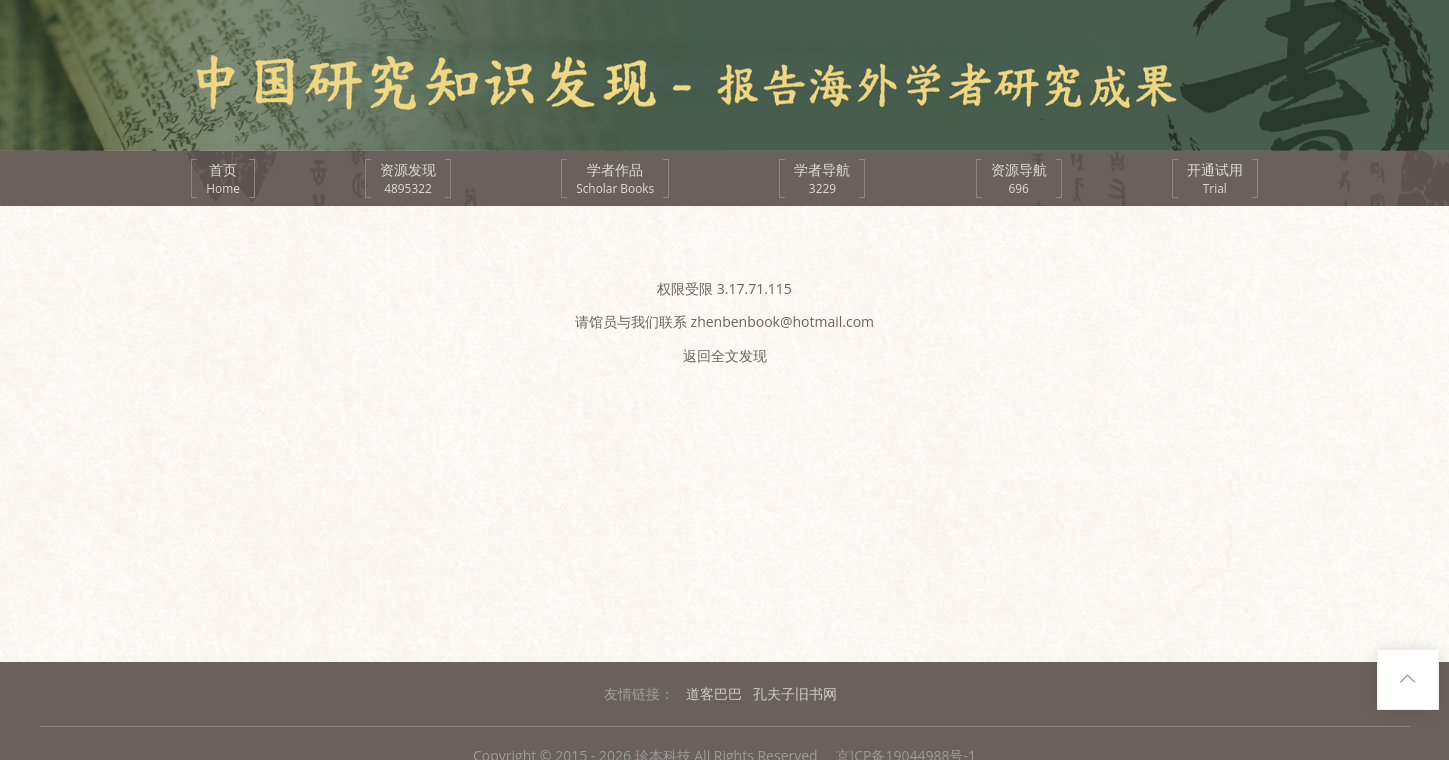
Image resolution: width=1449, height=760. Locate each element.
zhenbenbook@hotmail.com (783, 321)
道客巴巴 (714, 693)
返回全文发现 (725, 355)
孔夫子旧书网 (795, 693)
